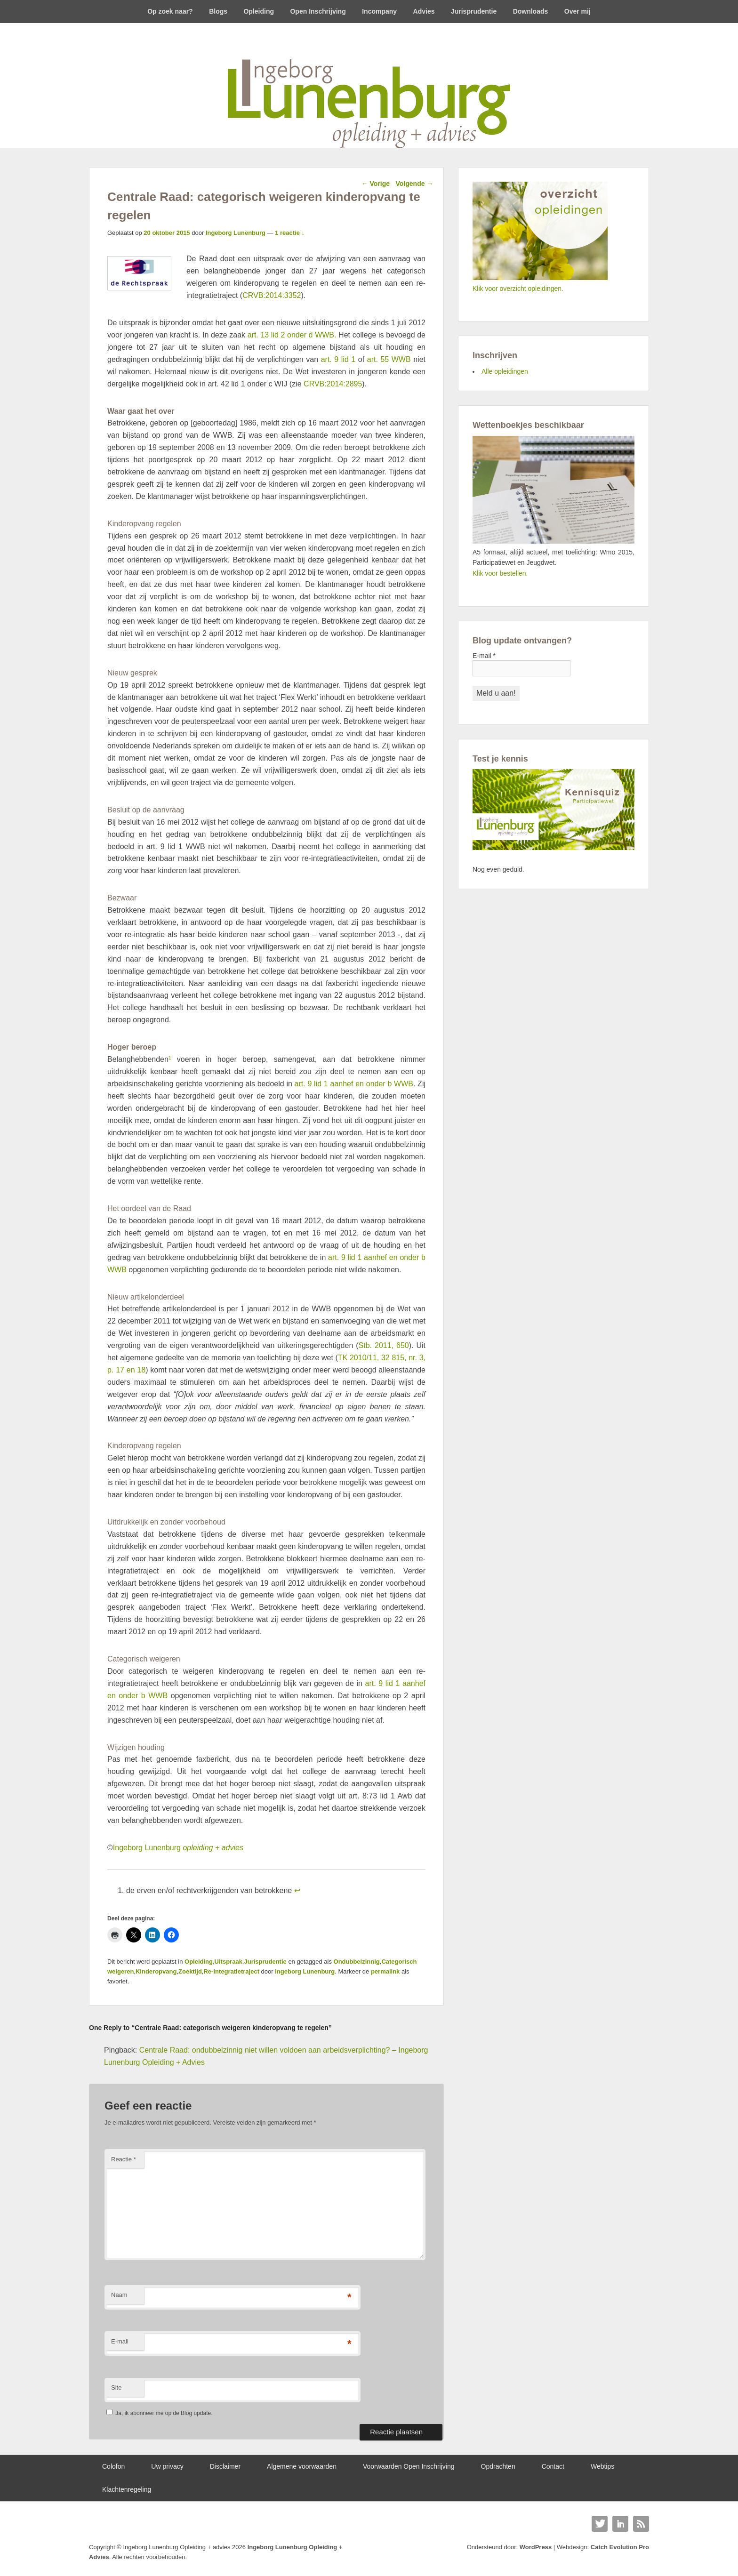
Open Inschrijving (317, 11)
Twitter (600, 2524)
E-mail (119, 2341)
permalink (385, 1971)
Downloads (530, 11)
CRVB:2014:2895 (333, 384)
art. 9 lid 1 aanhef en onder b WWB (354, 1084)
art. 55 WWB (389, 359)
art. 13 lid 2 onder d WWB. (292, 335)
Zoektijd (190, 1971)
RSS (641, 2524)
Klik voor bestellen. (500, 573)
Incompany (379, 11)
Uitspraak (228, 1961)
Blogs (218, 11)
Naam (119, 2294)
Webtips (602, 2466)
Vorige (375, 183)
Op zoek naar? (170, 11)
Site (116, 2387)
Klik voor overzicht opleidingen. (518, 288)
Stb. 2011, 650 (384, 1345)
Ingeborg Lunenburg (235, 232)
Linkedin (620, 2524)
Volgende (414, 183)
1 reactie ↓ (290, 232)
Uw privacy (167, 2466)
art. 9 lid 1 (338, 359)
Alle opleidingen (504, 371)
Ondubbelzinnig (357, 1961)
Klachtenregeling (126, 2489)
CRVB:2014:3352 (271, 295)
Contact (553, 2466)
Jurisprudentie (474, 11)
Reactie (123, 2159)
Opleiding (258, 11)
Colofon (113, 2466)
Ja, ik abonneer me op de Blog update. (159, 2413)
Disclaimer (225, 2466)
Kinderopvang (156, 1971)
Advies (424, 11)
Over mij (577, 11)
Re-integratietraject (231, 1971)
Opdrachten (498, 2466)
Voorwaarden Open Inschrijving (409, 2466)
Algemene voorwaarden (302, 2466)
